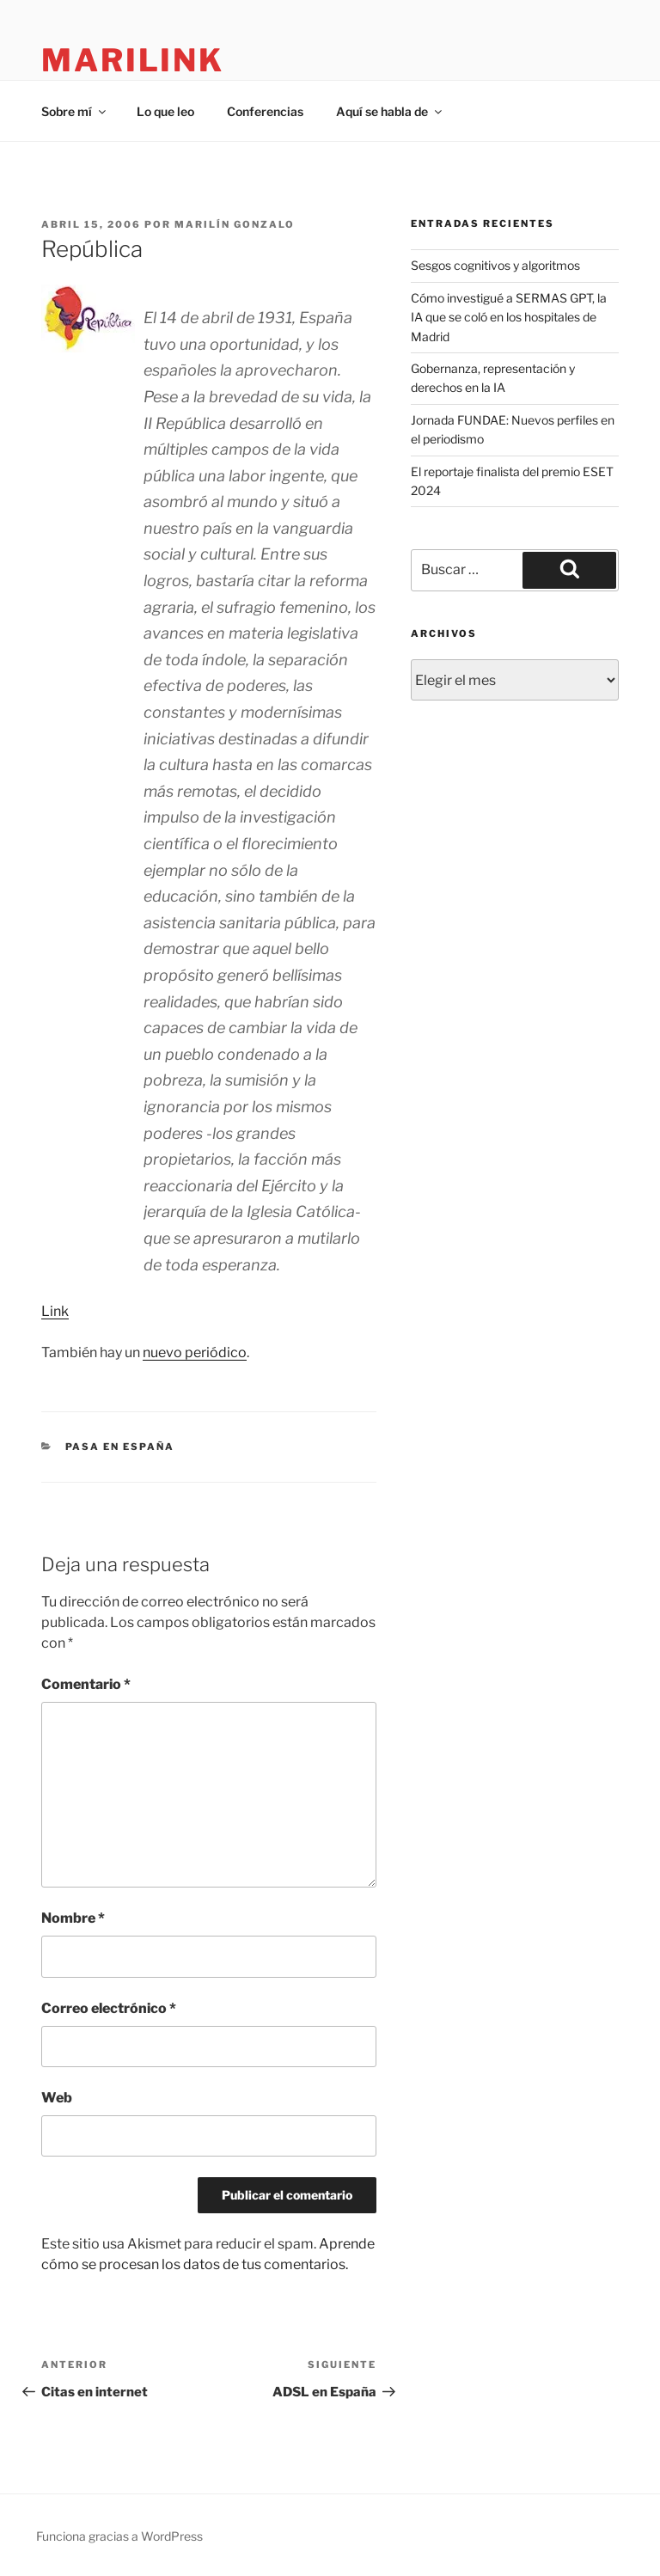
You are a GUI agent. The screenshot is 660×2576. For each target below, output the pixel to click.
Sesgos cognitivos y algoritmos (495, 265)
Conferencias (265, 111)
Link (55, 1311)
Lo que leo (165, 111)
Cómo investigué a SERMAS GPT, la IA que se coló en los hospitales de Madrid (509, 317)
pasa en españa (120, 1447)
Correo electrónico (108, 2008)
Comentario (86, 1684)
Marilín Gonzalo (234, 224)
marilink (132, 60)
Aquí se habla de (390, 111)
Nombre (73, 1918)
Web (56, 2098)
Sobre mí (74, 111)
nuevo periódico (195, 1352)
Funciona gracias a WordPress (119, 2536)
